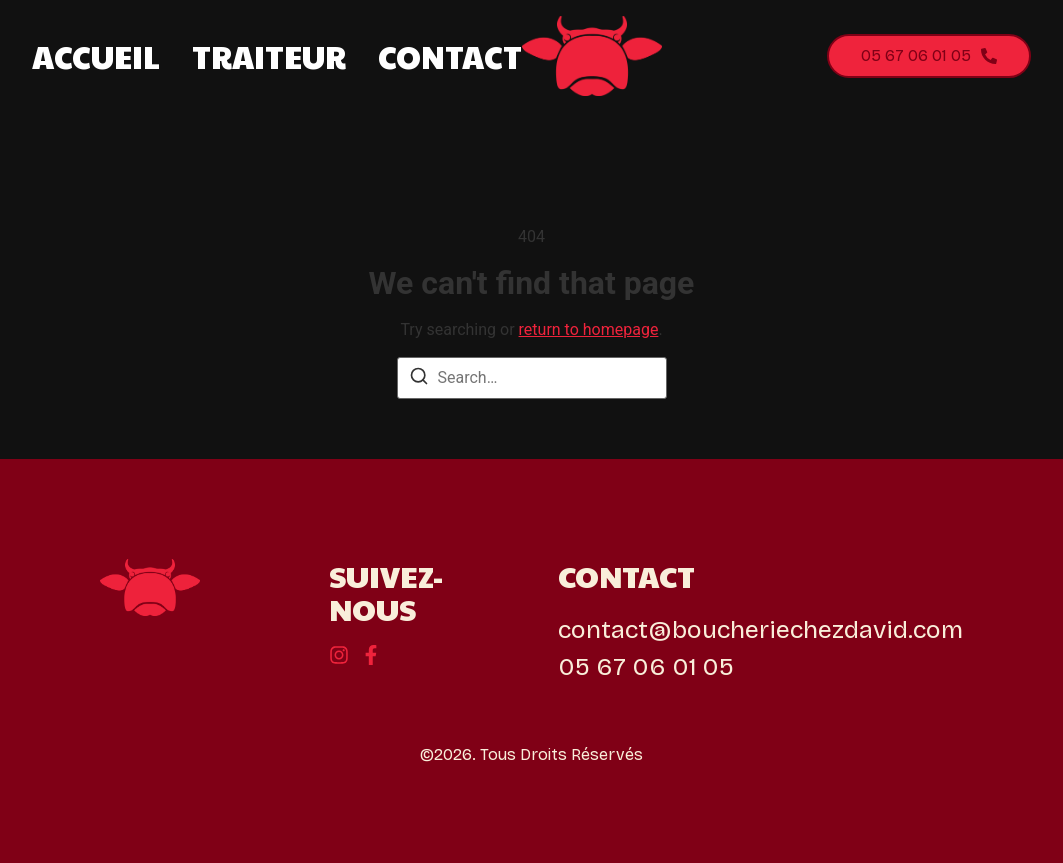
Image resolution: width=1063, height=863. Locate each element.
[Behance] (339, 655)
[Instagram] (371, 655)
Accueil (96, 56)
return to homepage (589, 329)
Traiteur (269, 56)
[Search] (419, 379)
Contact (450, 56)
